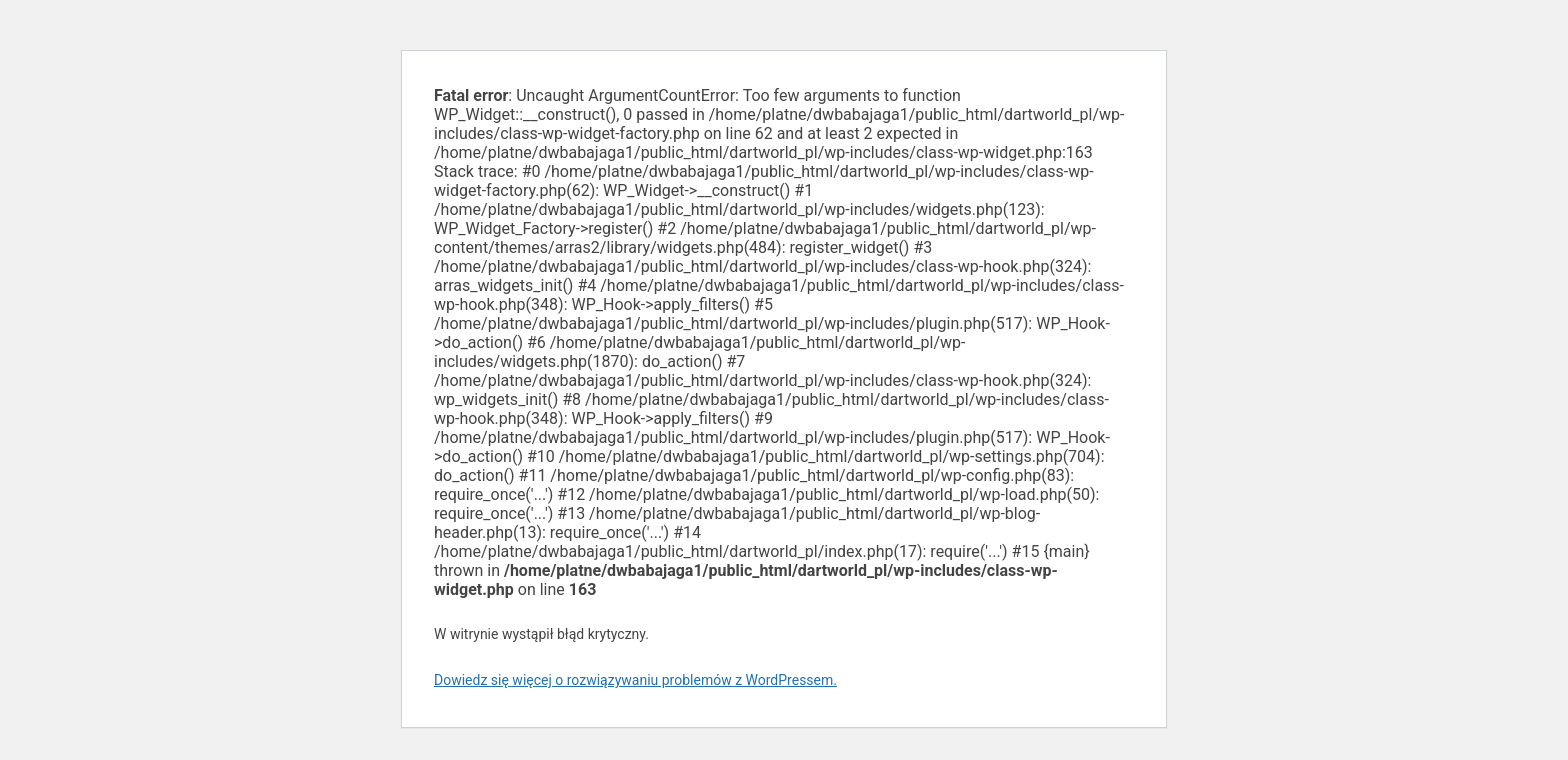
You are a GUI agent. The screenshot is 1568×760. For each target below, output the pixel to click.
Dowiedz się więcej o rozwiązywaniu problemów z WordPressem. (635, 680)
